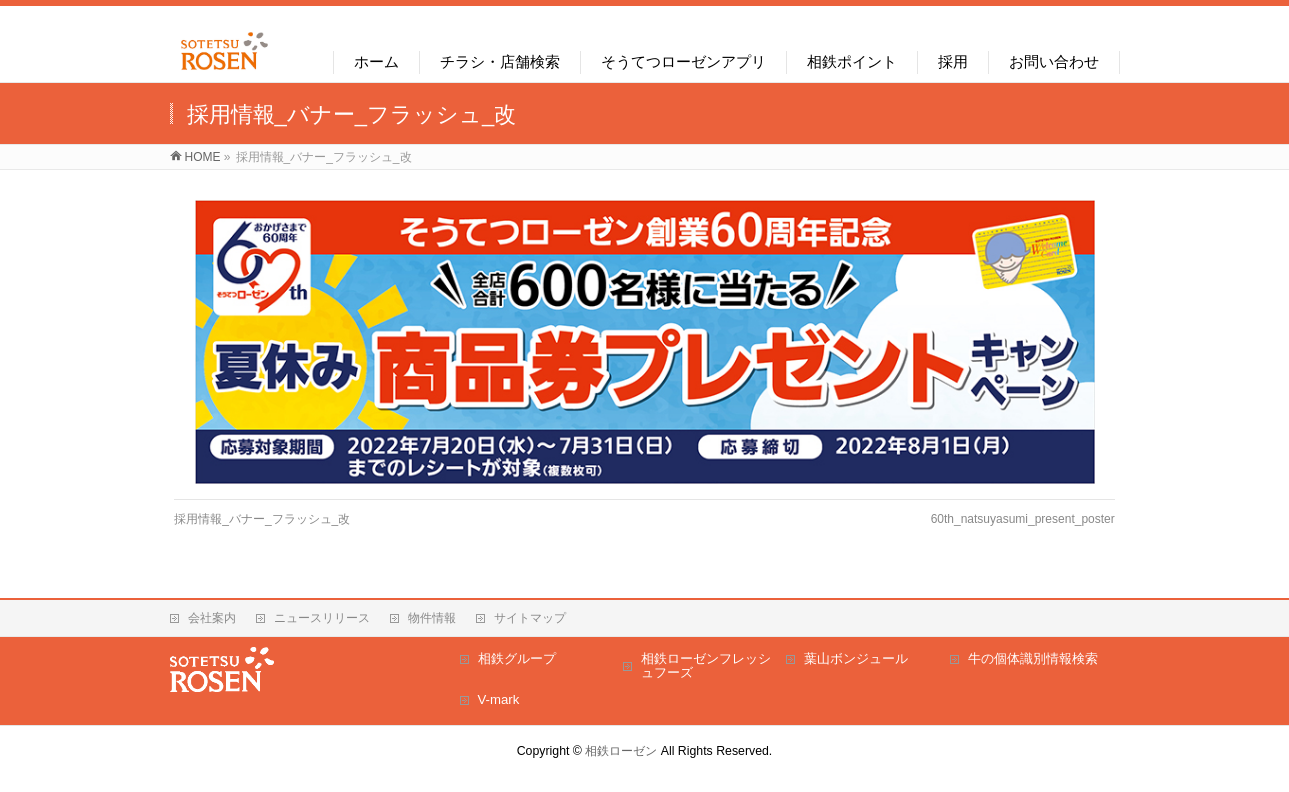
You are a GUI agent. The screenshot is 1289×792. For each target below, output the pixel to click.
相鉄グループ (517, 658)
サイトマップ (530, 618)
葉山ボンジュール (856, 658)
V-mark (499, 699)
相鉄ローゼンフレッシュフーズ (706, 665)
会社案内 (212, 618)
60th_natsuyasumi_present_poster (1023, 519)
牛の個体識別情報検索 (1033, 658)
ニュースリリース (322, 618)
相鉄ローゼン (621, 751)
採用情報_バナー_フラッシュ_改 (262, 519)
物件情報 (432, 618)
